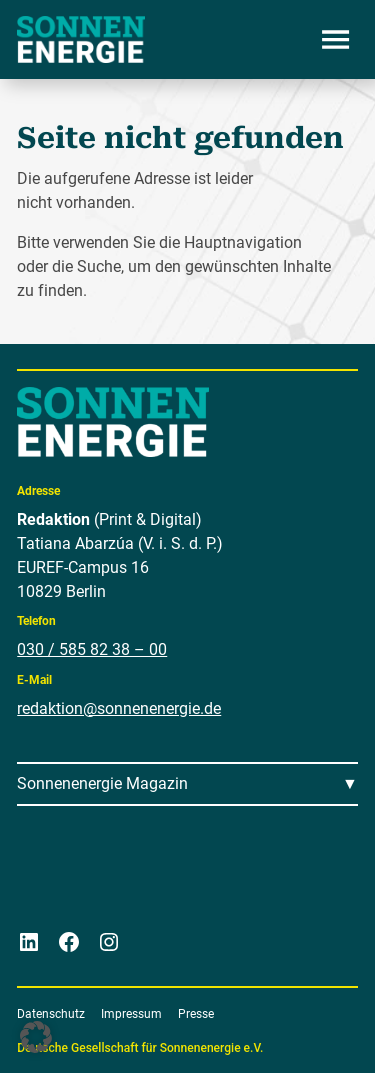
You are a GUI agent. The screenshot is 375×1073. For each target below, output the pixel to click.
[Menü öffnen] (336, 39)
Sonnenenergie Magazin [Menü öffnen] (102, 783)
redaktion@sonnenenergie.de (119, 708)
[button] (36, 1037)
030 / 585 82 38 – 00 (92, 649)
